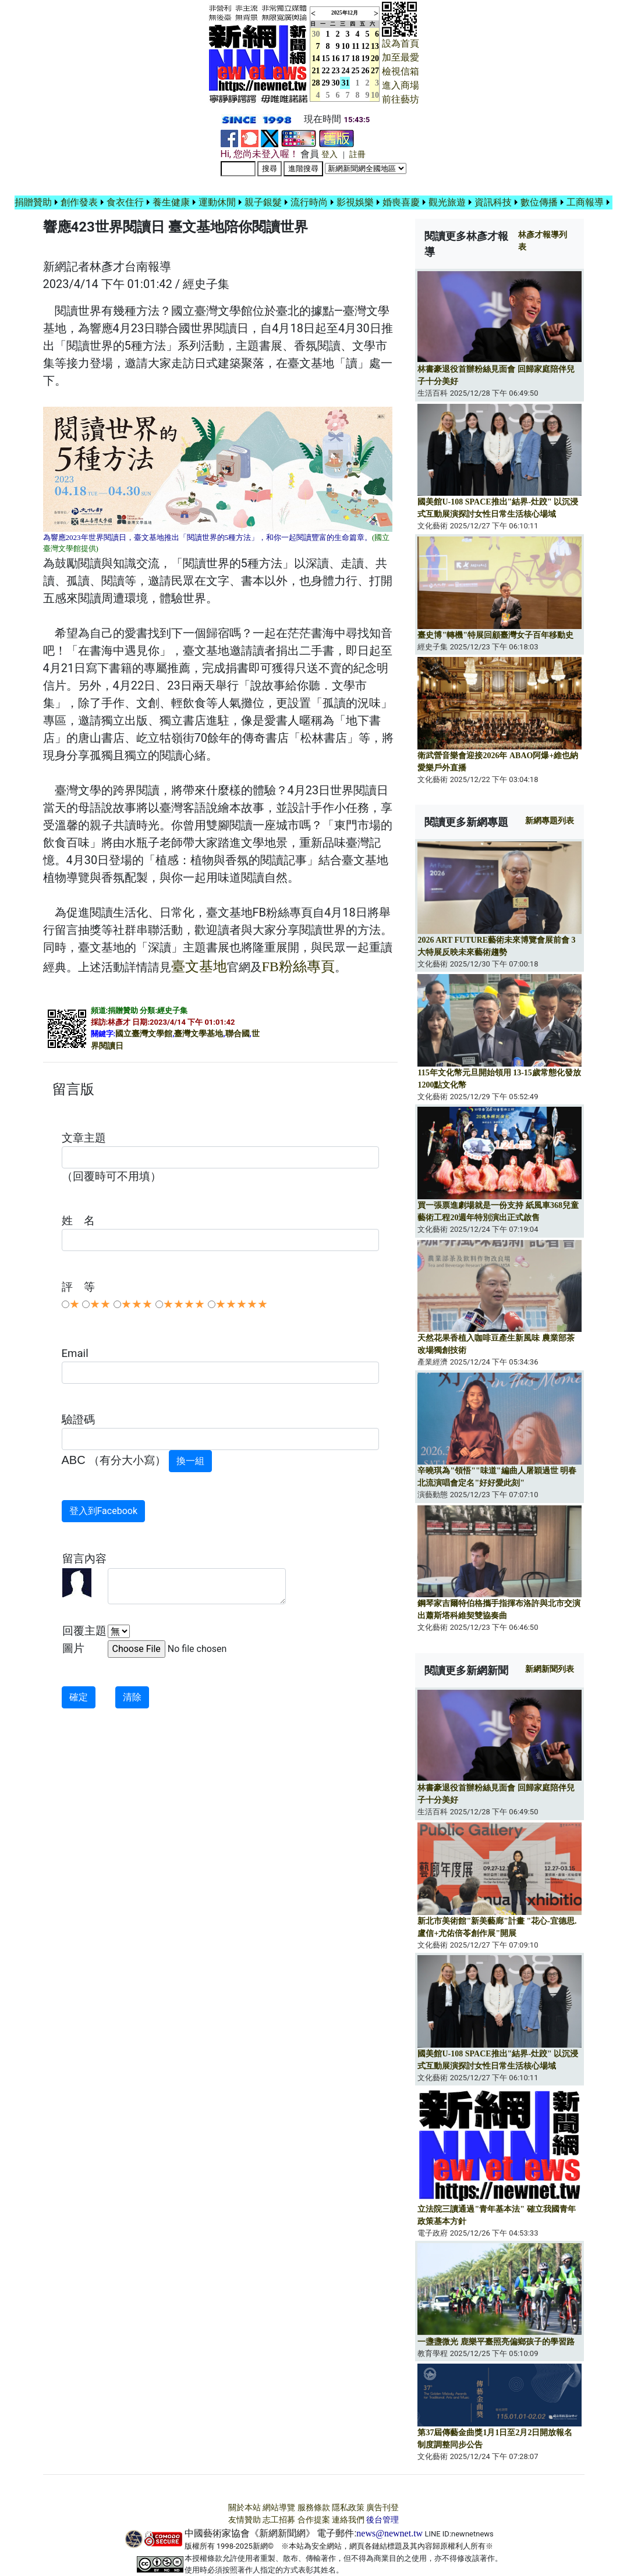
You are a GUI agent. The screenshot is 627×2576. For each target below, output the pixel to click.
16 (336, 58)
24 (346, 70)
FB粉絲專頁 (298, 966)
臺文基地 (199, 966)
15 (326, 58)
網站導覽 (279, 2507)
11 (355, 46)
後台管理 (382, 2519)
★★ (100, 1304)
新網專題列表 (549, 820)
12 (366, 46)
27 (375, 70)
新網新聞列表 (549, 1669)
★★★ (137, 1304)
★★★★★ (241, 1304)
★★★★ (184, 1304)
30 (336, 83)
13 (375, 46)
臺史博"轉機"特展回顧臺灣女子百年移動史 (495, 635)
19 (366, 58)
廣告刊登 (382, 2507)
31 (346, 83)
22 (326, 70)
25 (356, 70)
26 (366, 70)
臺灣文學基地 (198, 1033)
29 (326, 83)
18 (356, 58)
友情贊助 (244, 2519)
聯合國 (237, 1033)
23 (336, 70)
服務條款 (313, 2507)
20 (375, 58)
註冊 (357, 154)
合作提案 (313, 2519)
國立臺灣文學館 (143, 1033)
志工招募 (279, 2519)
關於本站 (244, 2507)
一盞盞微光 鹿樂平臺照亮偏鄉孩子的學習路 (496, 2341)
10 (346, 46)
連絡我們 (348, 2519)
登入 (329, 154)
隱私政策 (348, 2507)
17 (346, 58)
